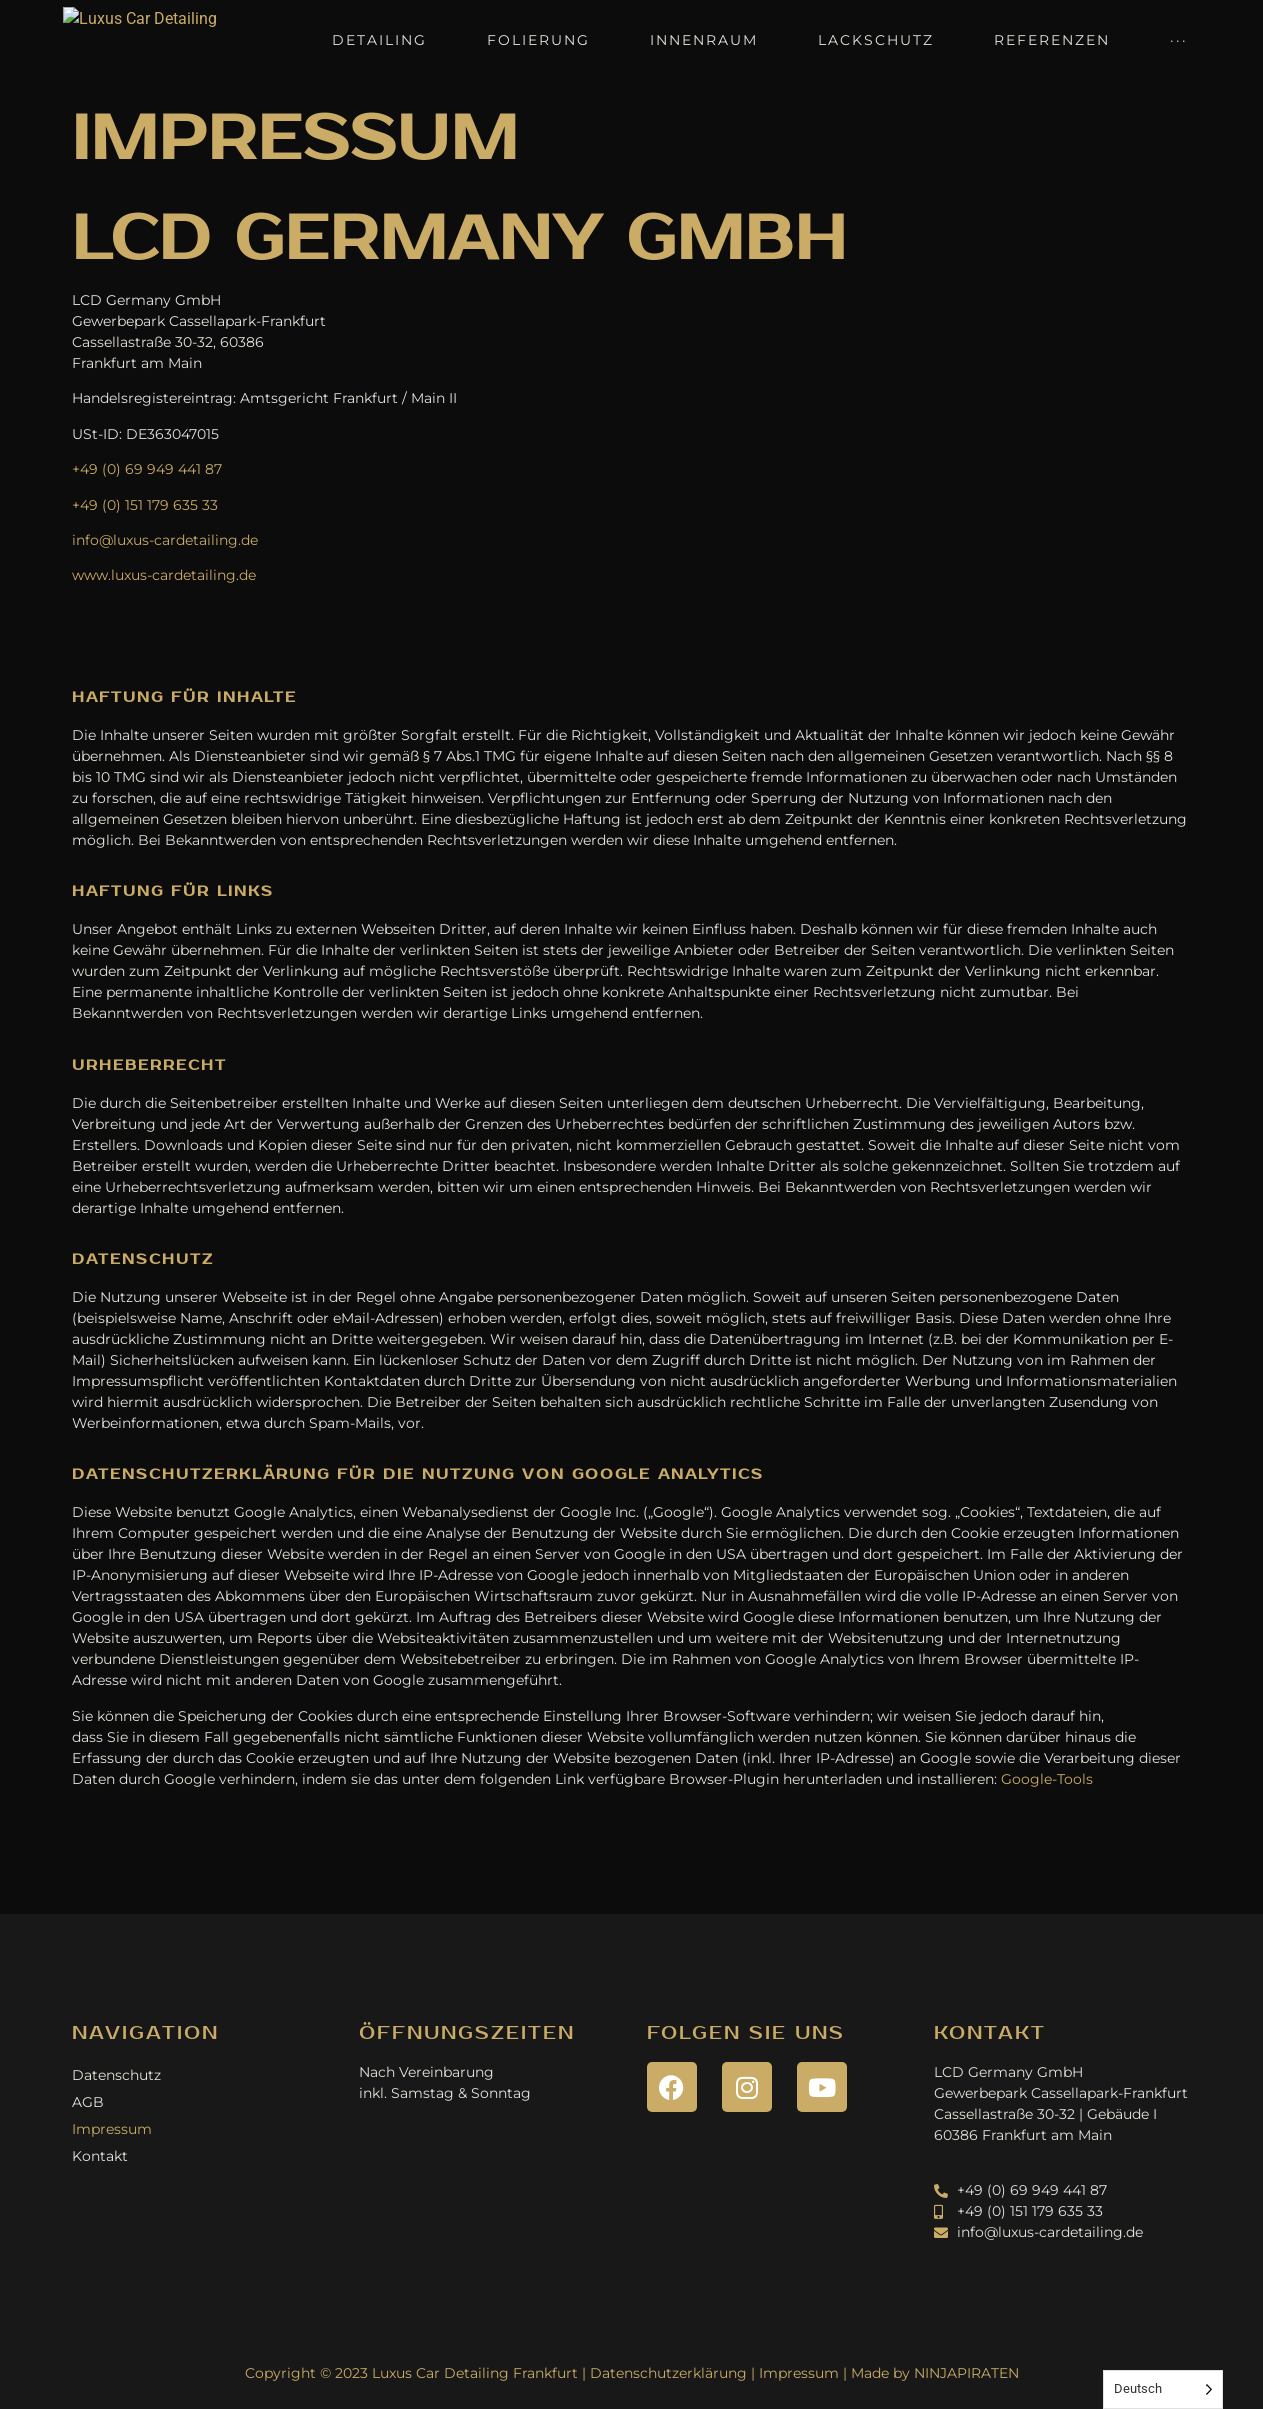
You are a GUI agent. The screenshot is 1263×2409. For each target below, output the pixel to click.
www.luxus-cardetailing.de (164, 575)
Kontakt (100, 2156)
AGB (88, 2102)
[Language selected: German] (1163, 2389)
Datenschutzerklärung (668, 2373)
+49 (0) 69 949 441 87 (147, 469)
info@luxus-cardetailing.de (165, 540)
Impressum (112, 2129)
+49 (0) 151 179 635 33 (145, 505)
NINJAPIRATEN (966, 2373)
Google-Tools (1047, 1779)
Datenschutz (116, 2075)
